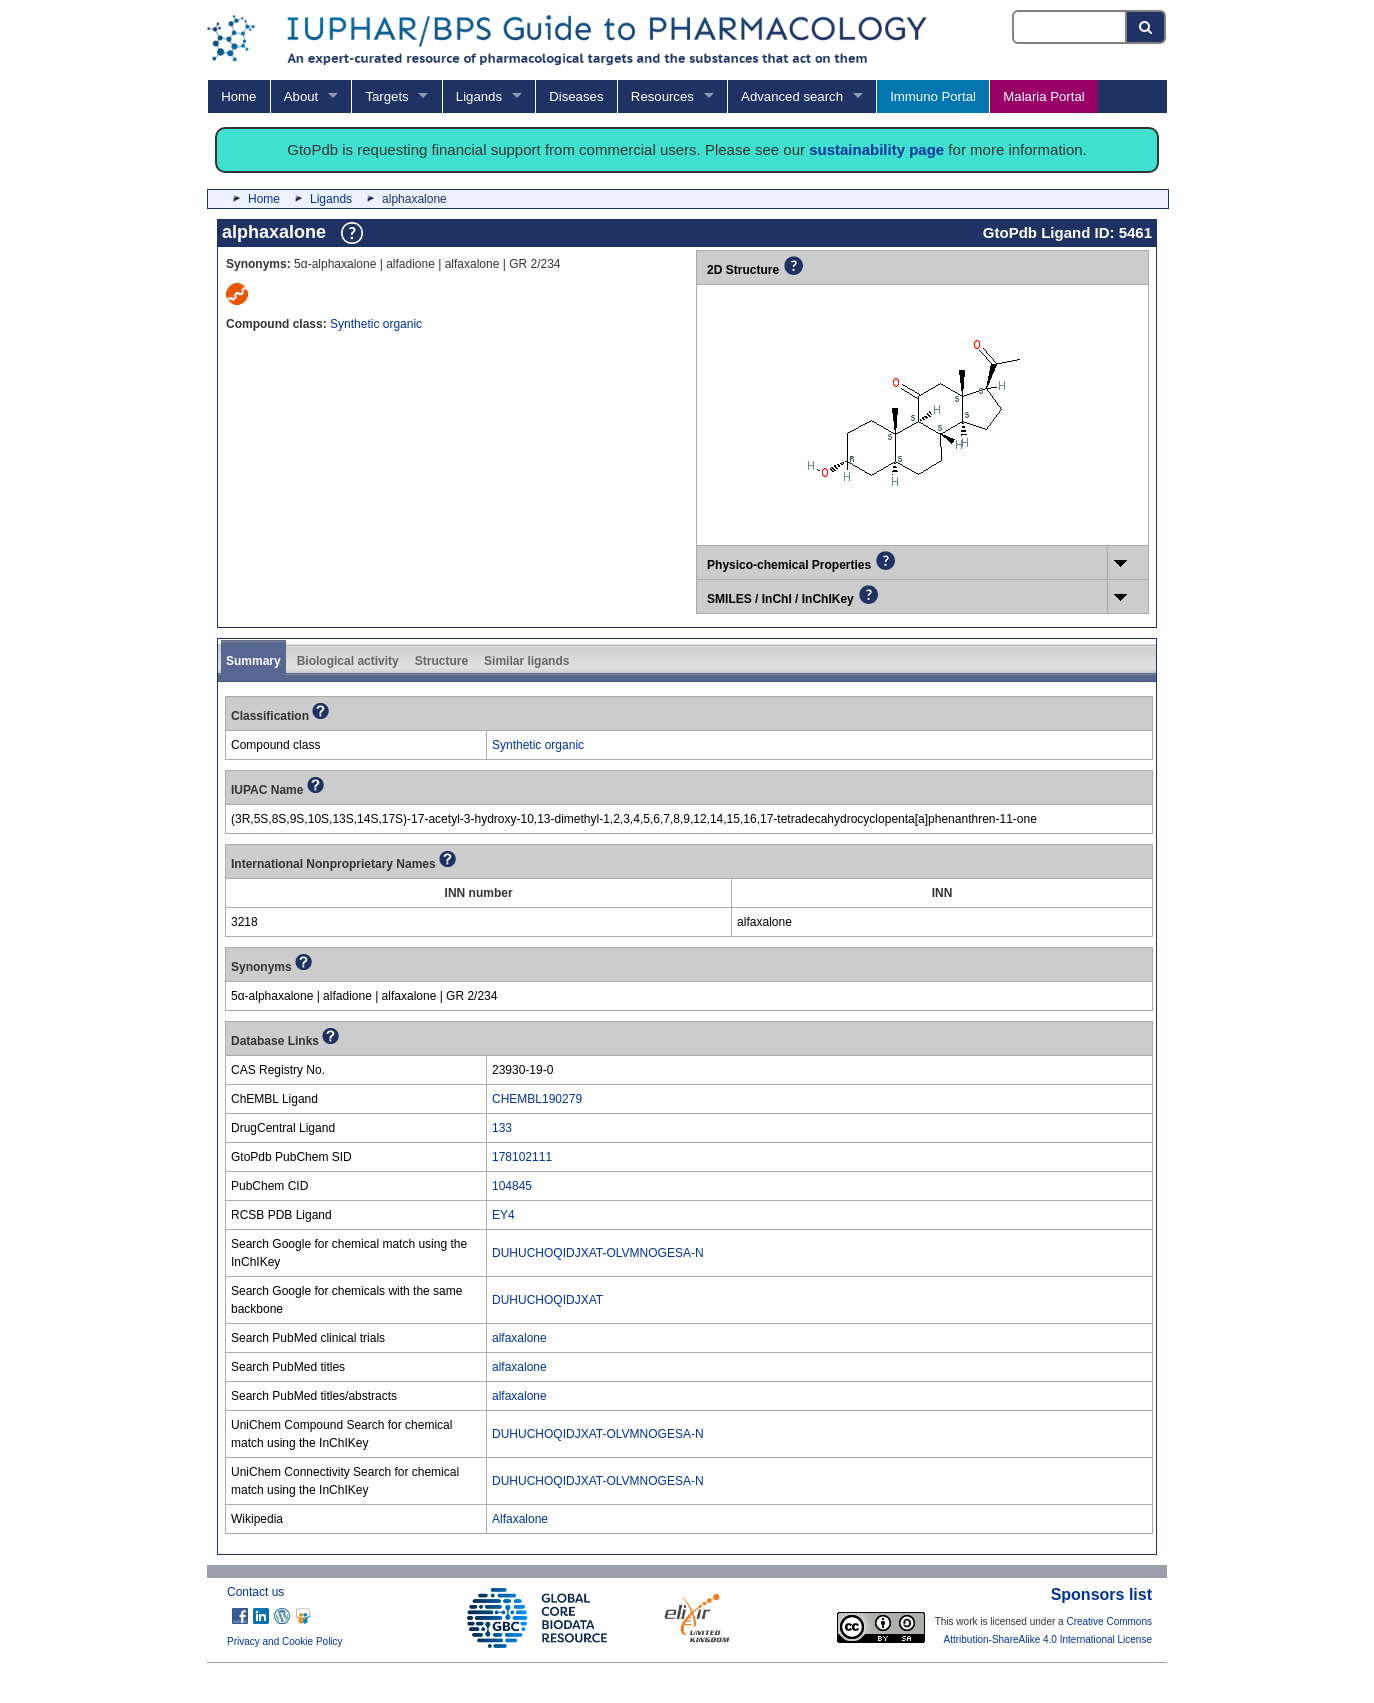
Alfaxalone (520, 1519)
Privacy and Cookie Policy (285, 1641)
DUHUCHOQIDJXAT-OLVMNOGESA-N (598, 1253)
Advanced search (792, 96)
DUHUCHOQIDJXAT (547, 1300)
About (301, 96)
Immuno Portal (933, 96)
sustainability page (876, 149)
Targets (386, 96)
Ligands (479, 96)
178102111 (522, 1157)
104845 (512, 1186)
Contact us (255, 1592)
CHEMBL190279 (537, 1099)
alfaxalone (519, 1338)
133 (502, 1128)
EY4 (503, 1215)
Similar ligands (526, 661)
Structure (441, 661)
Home (238, 96)
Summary (253, 661)
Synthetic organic (376, 324)
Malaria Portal (1043, 96)
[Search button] (1146, 27)
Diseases (576, 96)
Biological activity (348, 661)
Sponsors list (1101, 1594)
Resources (662, 96)
